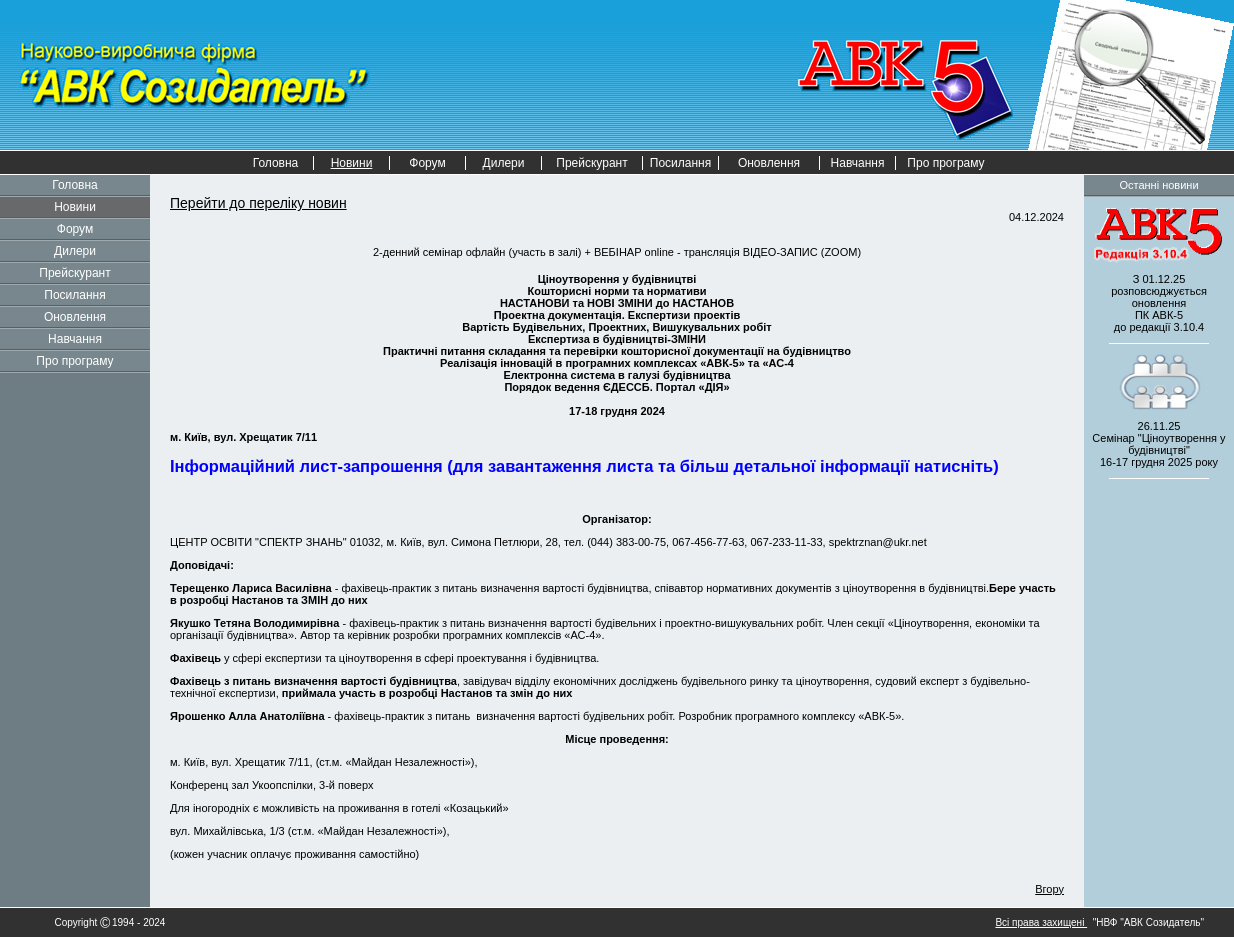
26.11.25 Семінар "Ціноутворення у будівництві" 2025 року (1158, 444)
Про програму (945, 163)
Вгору (1049, 889)
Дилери (504, 163)
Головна (276, 163)
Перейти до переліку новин (258, 203)
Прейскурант (591, 163)
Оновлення (769, 163)
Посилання (680, 163)
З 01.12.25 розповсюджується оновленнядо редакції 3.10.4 (1159, 303)
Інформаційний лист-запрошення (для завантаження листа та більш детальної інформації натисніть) (584, 466)
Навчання (858, 163)
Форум (427, 163)
